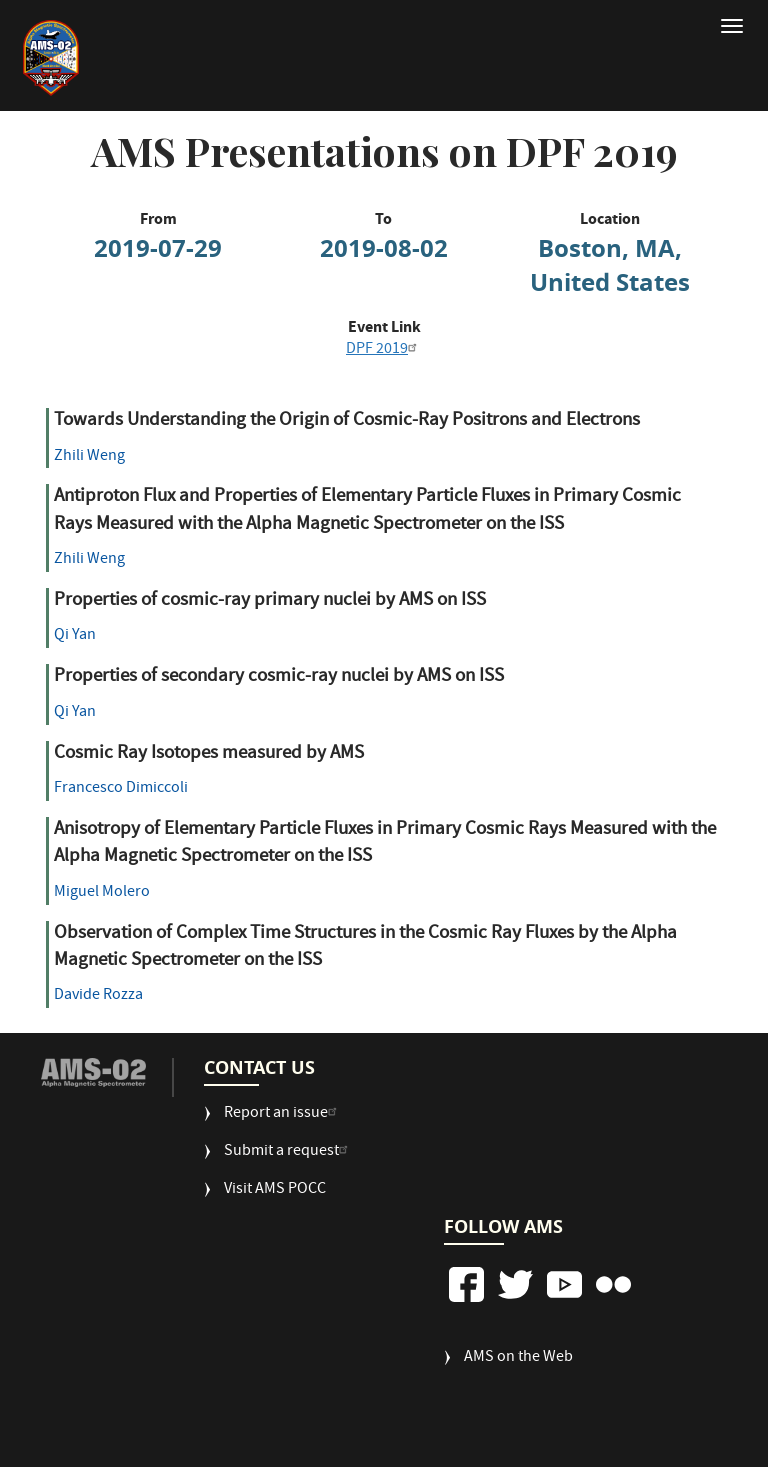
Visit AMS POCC (275, 1190)
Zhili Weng (89, 457)
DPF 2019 (384, 350)
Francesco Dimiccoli (121, 789)
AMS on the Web (518, 1358)
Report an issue (283, 1114)
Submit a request (288, 1152)
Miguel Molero (102, 893)
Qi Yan (75, 636)
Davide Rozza (98, 996)
